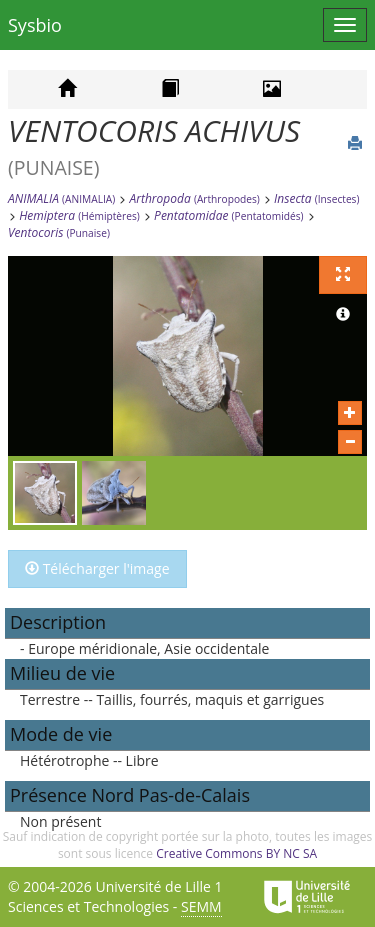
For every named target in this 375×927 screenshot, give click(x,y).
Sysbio (35, 25)
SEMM (201, 906)
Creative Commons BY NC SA (236, 853)
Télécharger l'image (97, 568)
